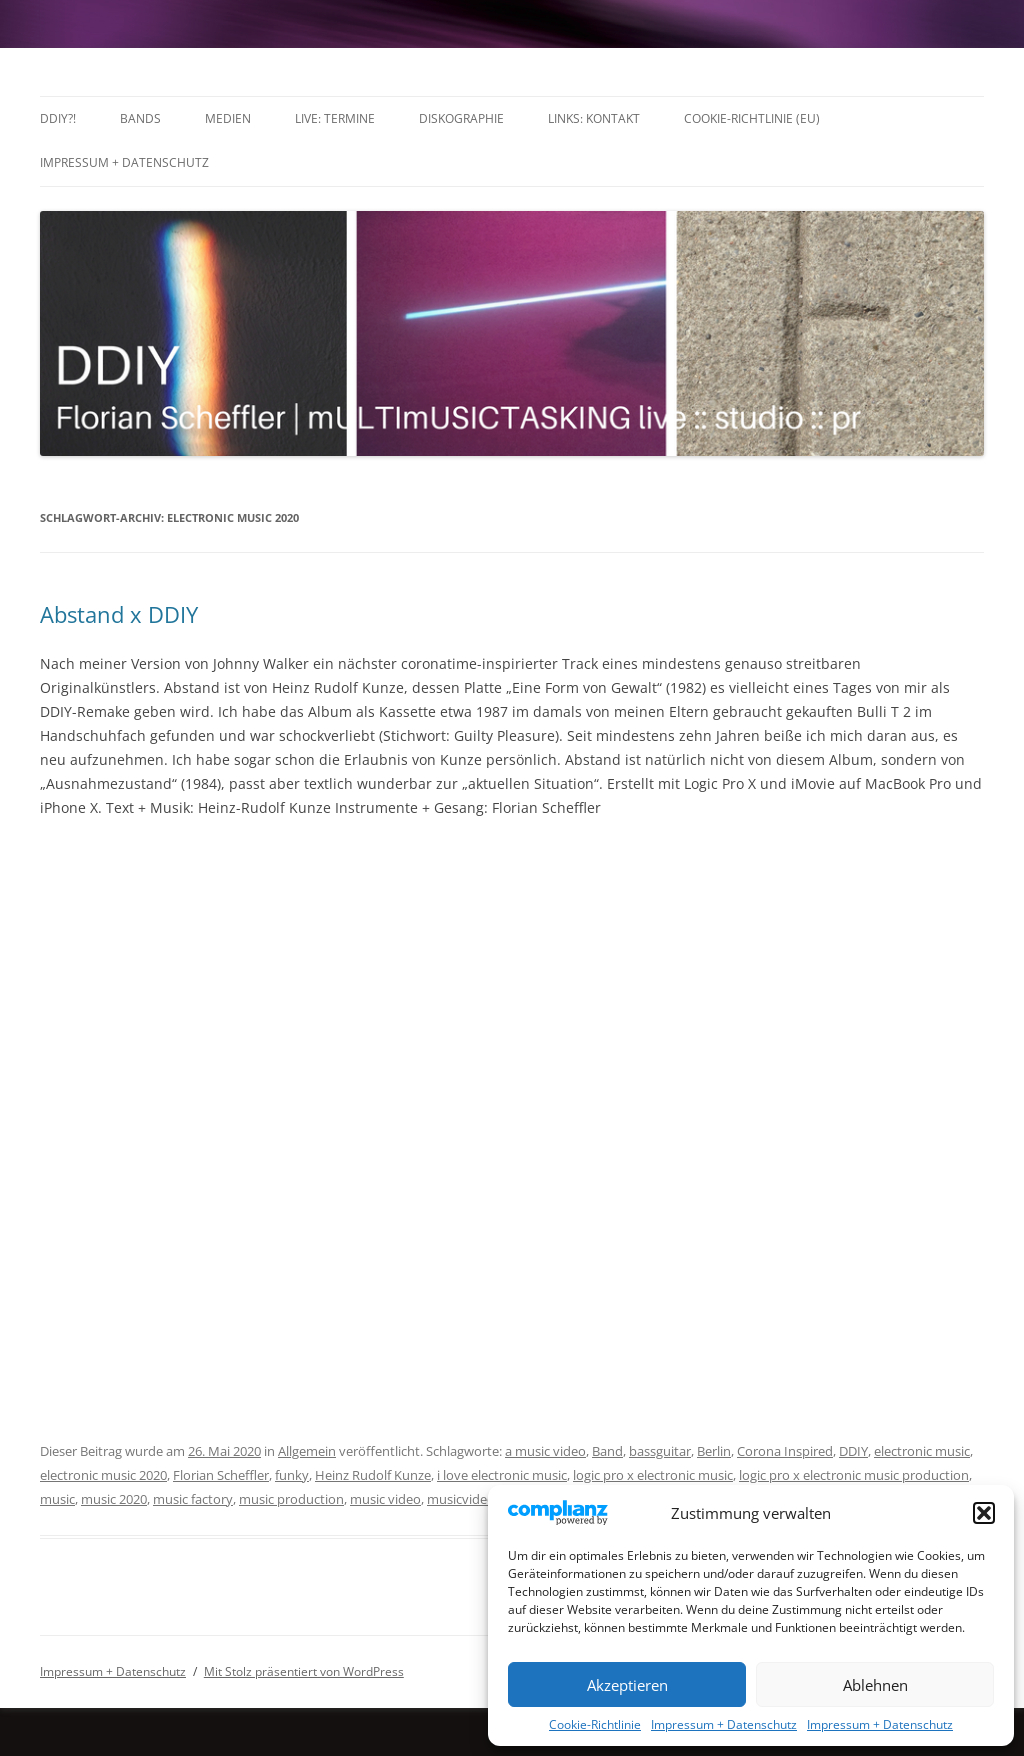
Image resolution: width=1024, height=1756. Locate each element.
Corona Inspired (785, 1451)
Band (607, 1451)
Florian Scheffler (221, 1475)
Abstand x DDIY (119, 614)
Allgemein (307, 1451)
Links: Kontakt (594, 118)
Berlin (714, 1451)
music (57, 1499)
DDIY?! (58, 118)
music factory (193, 1499)
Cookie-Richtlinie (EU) (752, 118)
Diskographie (461, 118)
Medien (228, 118)
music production (291, 1499)
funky (292, 1475)
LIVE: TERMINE (335, 118)
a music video (545, 1451)
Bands (140, 118)
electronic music (922, 1451)
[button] (984, 1513)
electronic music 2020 (103, 1475)
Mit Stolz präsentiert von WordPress (304, 1671)
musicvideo (461, 1499)
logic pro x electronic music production (854, 1475)
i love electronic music (502, 1475)
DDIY (853, 1451)
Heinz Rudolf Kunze (373, 1475)
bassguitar (660, 1451)
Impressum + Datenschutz (724, 1724)
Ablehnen (875, 1685)
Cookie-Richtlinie (595, 1724)
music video (385, 1499)
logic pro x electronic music (653, 1475)
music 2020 (114, 1499)
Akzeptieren (627, 1685)
